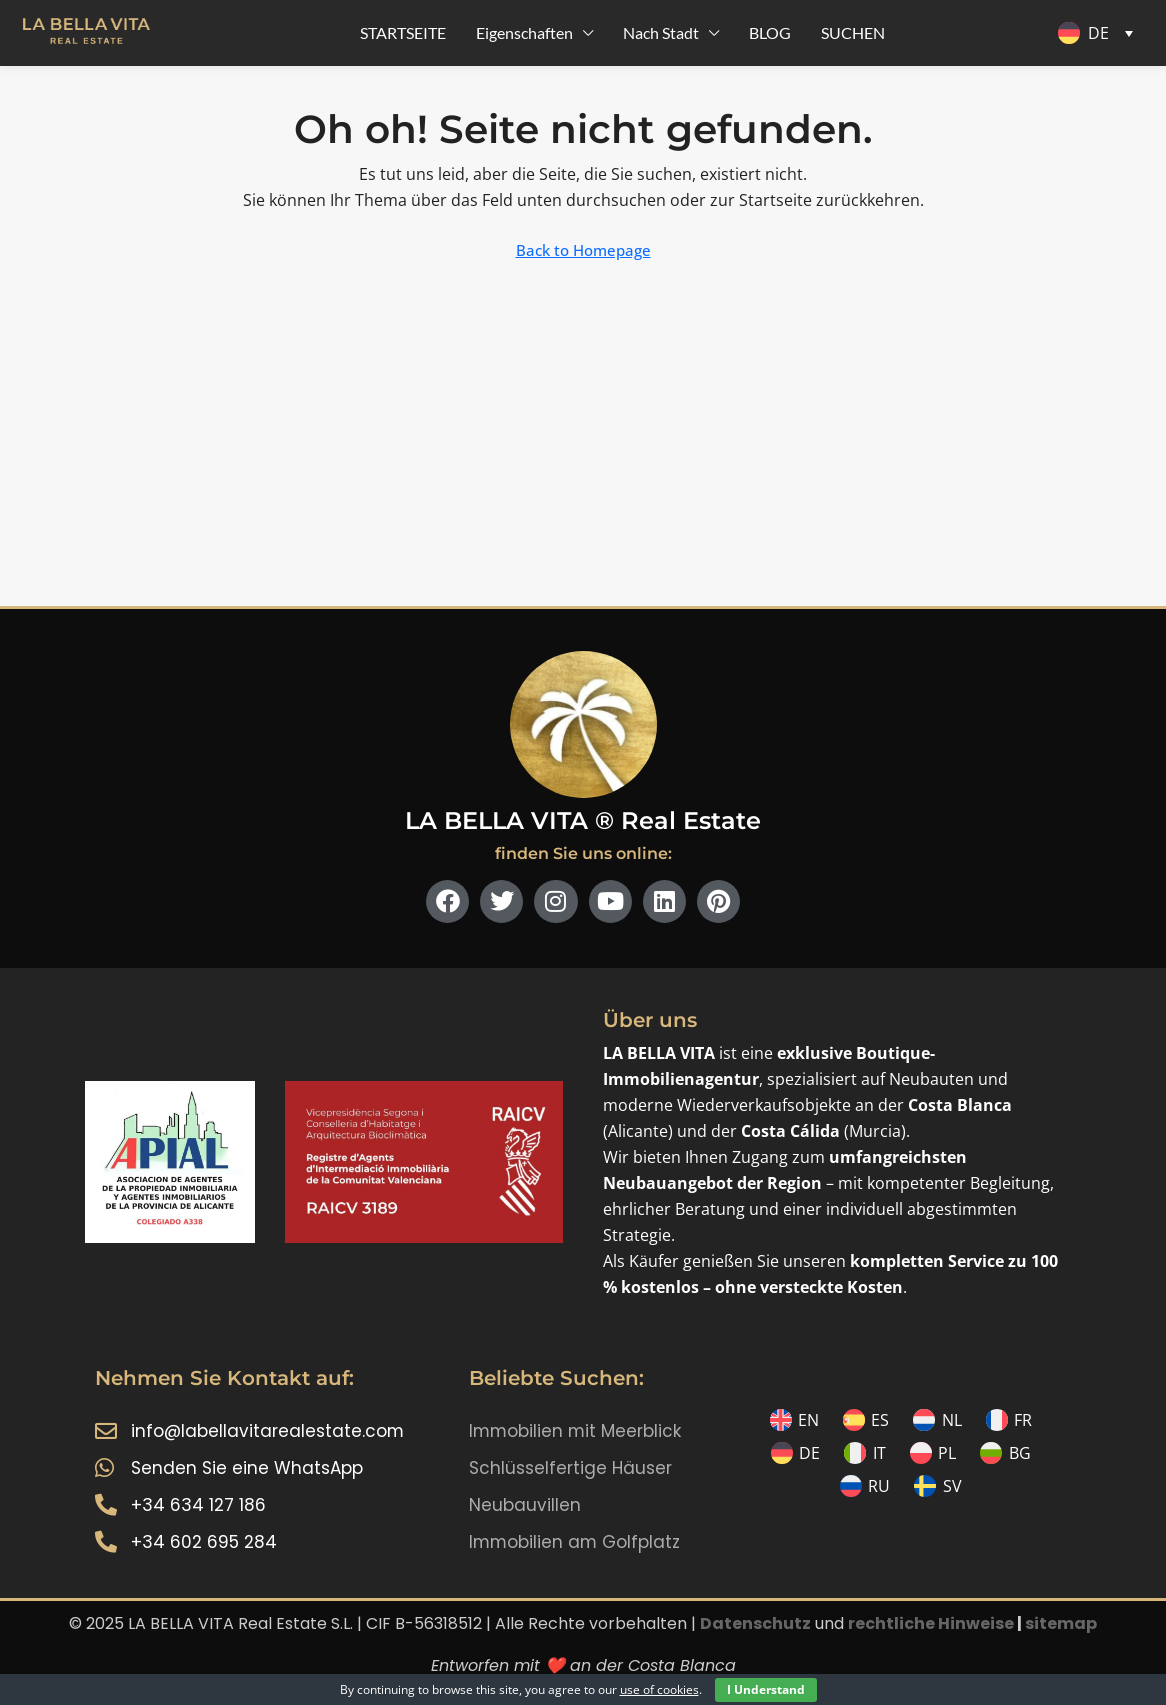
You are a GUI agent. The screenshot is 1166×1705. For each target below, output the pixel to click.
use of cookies (659, 1689)
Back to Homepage (583, 250)
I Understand (766, 1689)
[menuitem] (1099, 33)
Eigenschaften (524, 32)
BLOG (770, 32)
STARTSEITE (403, 32)
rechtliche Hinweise (931, 1623)
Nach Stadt (661, 32)
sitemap (1061, 1623)
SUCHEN (853, 32)
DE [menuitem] (1098, 33)
